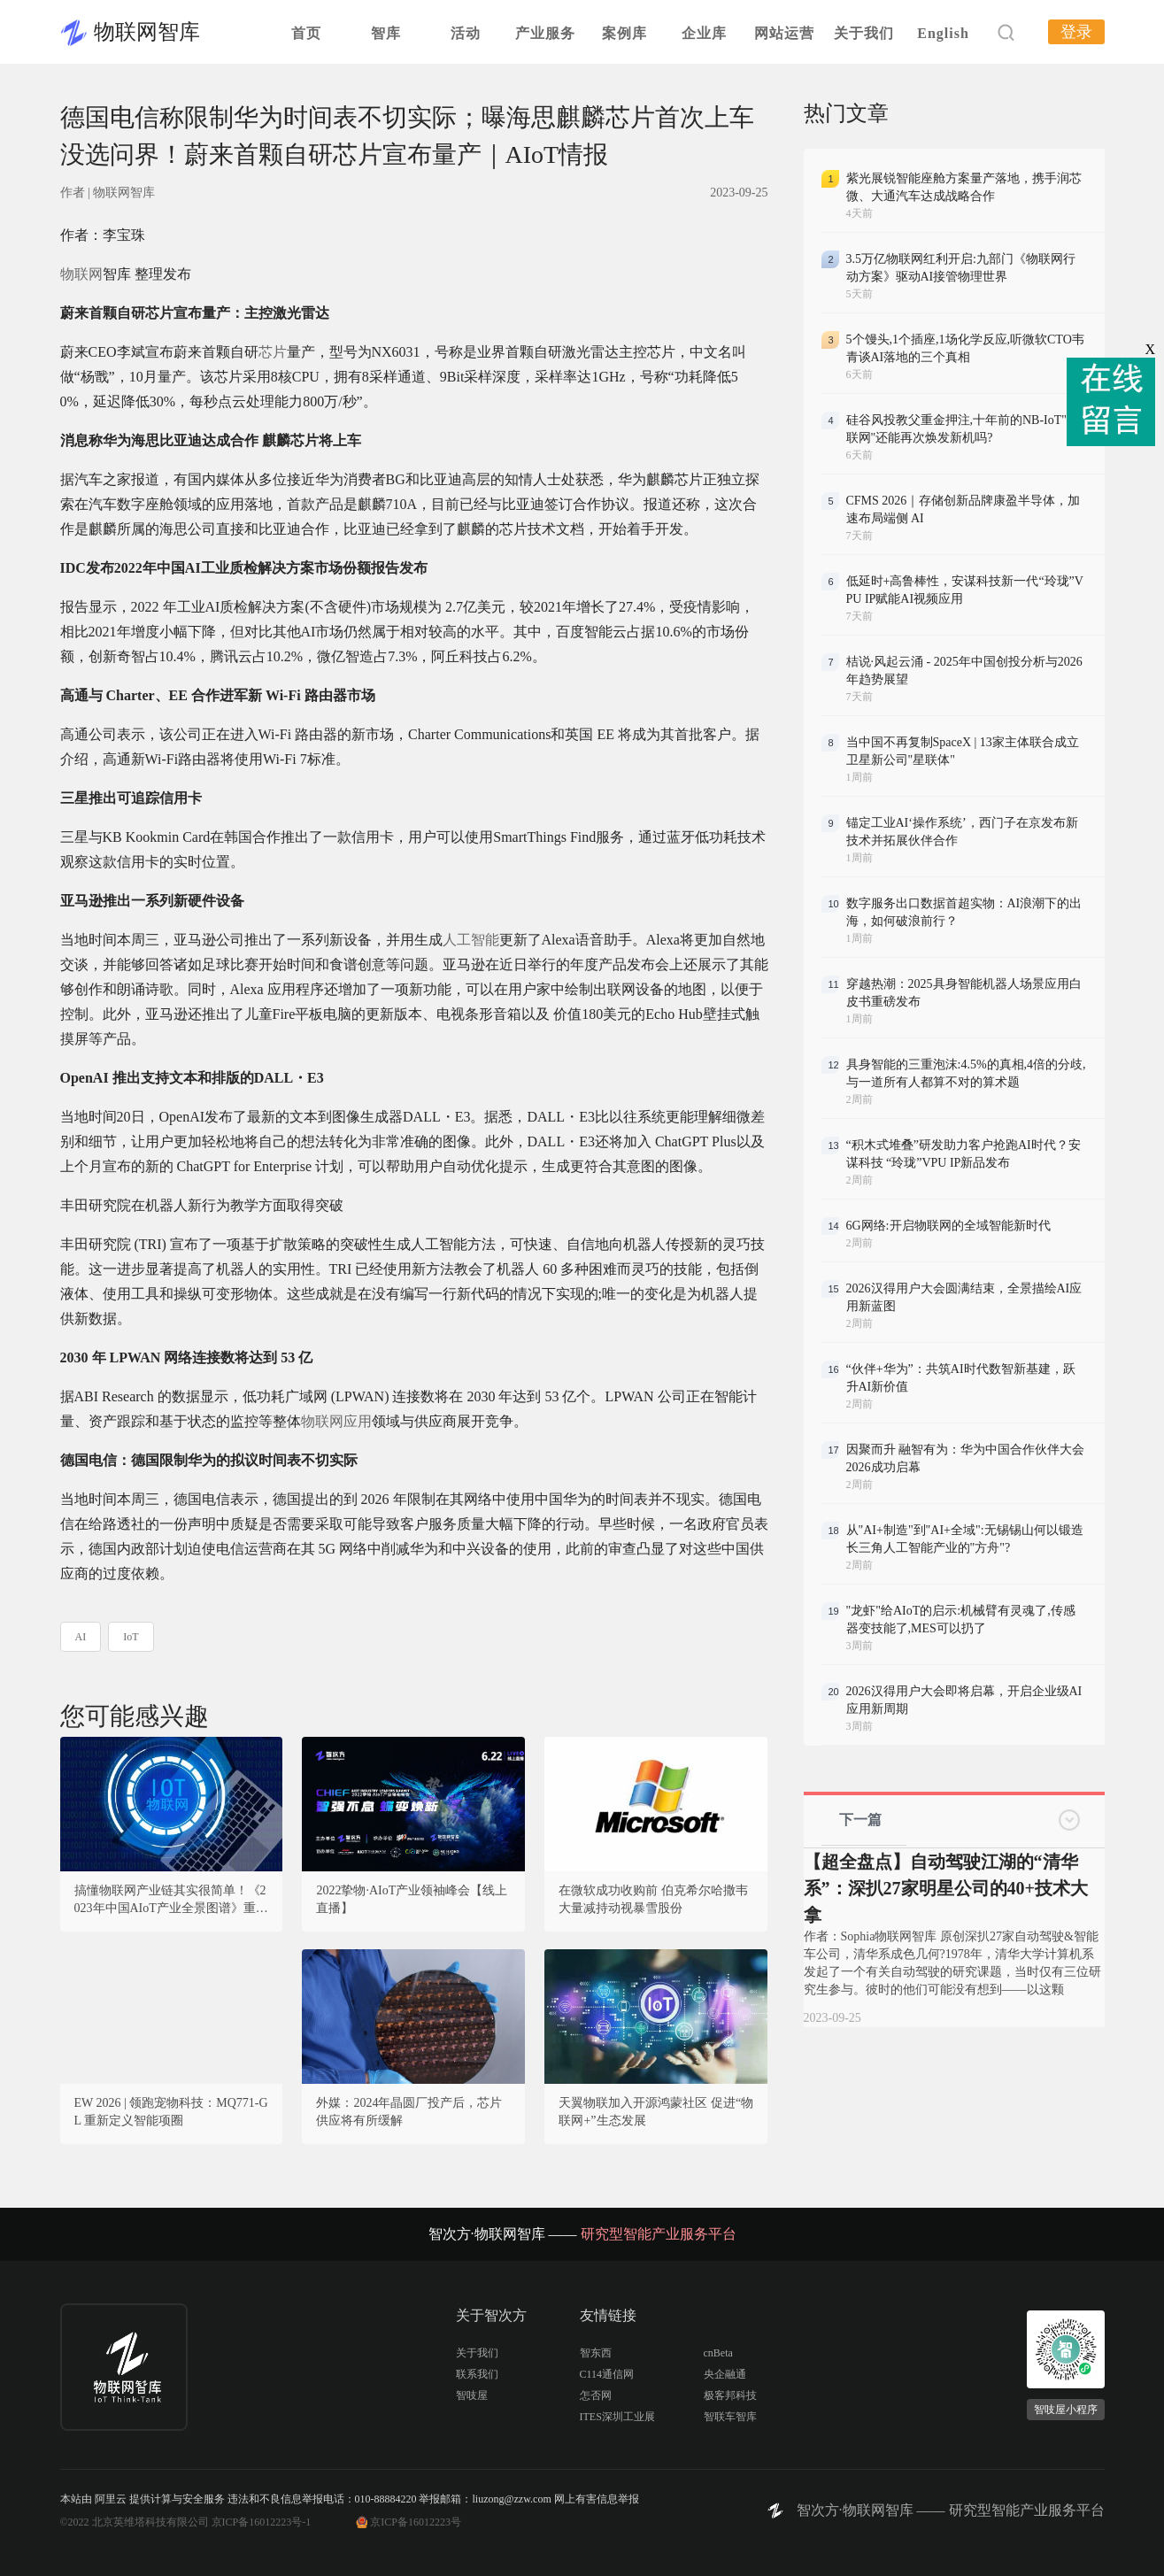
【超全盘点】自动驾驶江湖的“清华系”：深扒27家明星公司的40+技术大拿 (946, 1888)
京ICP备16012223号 (415, 2522)
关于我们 (864, 33)
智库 (386, 33)
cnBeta (718, 2353)
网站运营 (784, 33)
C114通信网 (607, 2374)
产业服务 (545, 33)
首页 (306, 33)
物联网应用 (336, 1421)
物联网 (81, 274)
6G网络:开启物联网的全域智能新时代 (948, 1225)
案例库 (624, 33)
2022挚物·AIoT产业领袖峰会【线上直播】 (411, 1899)
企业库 (704, 33)
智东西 (596, 2353)
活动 (466, 33)
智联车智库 (730, 2416)
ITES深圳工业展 (617, 2416)
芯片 (272, 351)
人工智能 (471, 939)
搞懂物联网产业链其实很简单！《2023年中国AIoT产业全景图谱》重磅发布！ (171, 1900)
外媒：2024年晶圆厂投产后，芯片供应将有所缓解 (409, 2111)
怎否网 (596, 2395)
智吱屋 (472, 2395)
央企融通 (725, 2374)
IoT (130, 1637)
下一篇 (860, 1819)
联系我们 (477, 2374)
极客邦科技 (730, 2395)
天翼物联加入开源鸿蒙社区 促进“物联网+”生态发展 (656, 2111)
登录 (1076, 32)
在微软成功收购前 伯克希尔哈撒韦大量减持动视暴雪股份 (653, 1899)
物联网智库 (147, 31)
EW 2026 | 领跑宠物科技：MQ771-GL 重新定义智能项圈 (171, 2111)
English (943, 33)
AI (81, 1637)
